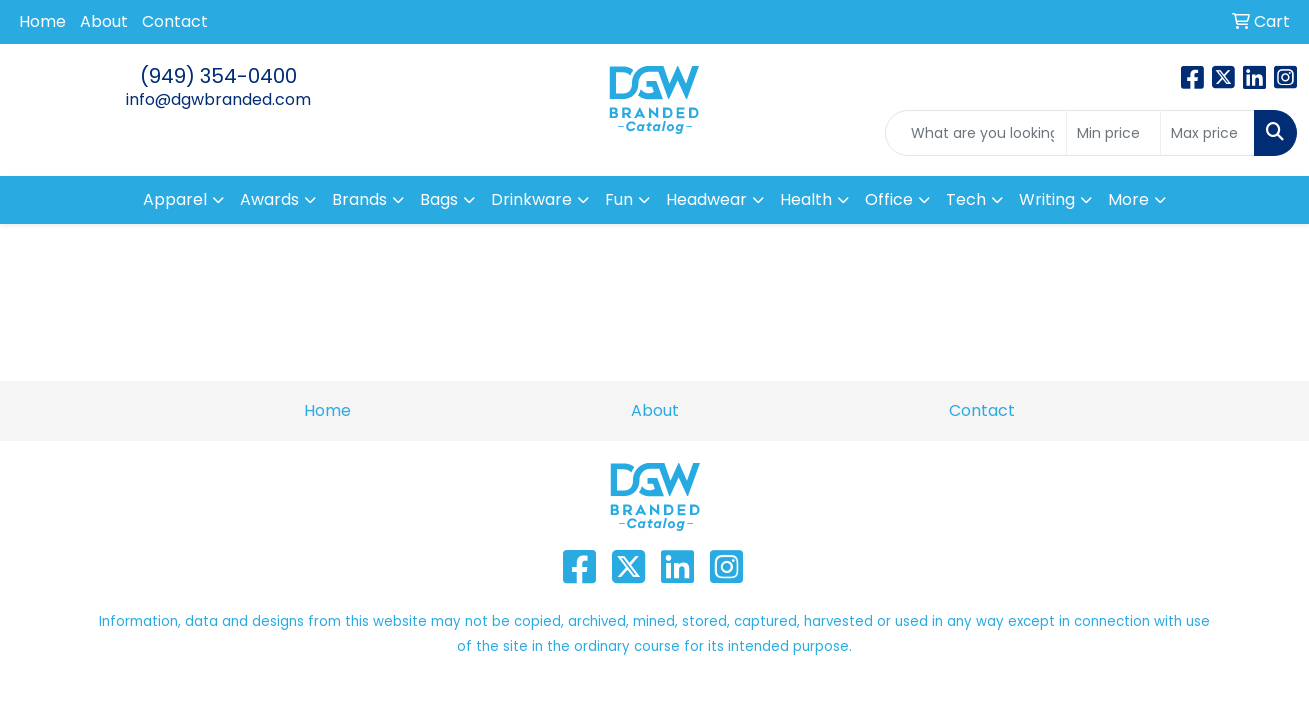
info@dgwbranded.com (218, 99)
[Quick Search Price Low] (1113, 133)
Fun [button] (619, 199)
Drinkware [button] (531, 199)
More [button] (1128, 199)
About (104, 21)
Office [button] (889, 199)
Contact (175, 21)
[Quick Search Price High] (1207, 133)
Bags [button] (439, 199)
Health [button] (806, 199)
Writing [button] (1047, 199)
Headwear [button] (706, 199)
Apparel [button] (175, 199)
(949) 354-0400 (218, 76)
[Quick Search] (976, 133)
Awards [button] (269, 199)
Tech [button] (966, 199)
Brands (359, 199)
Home (42, 21)
